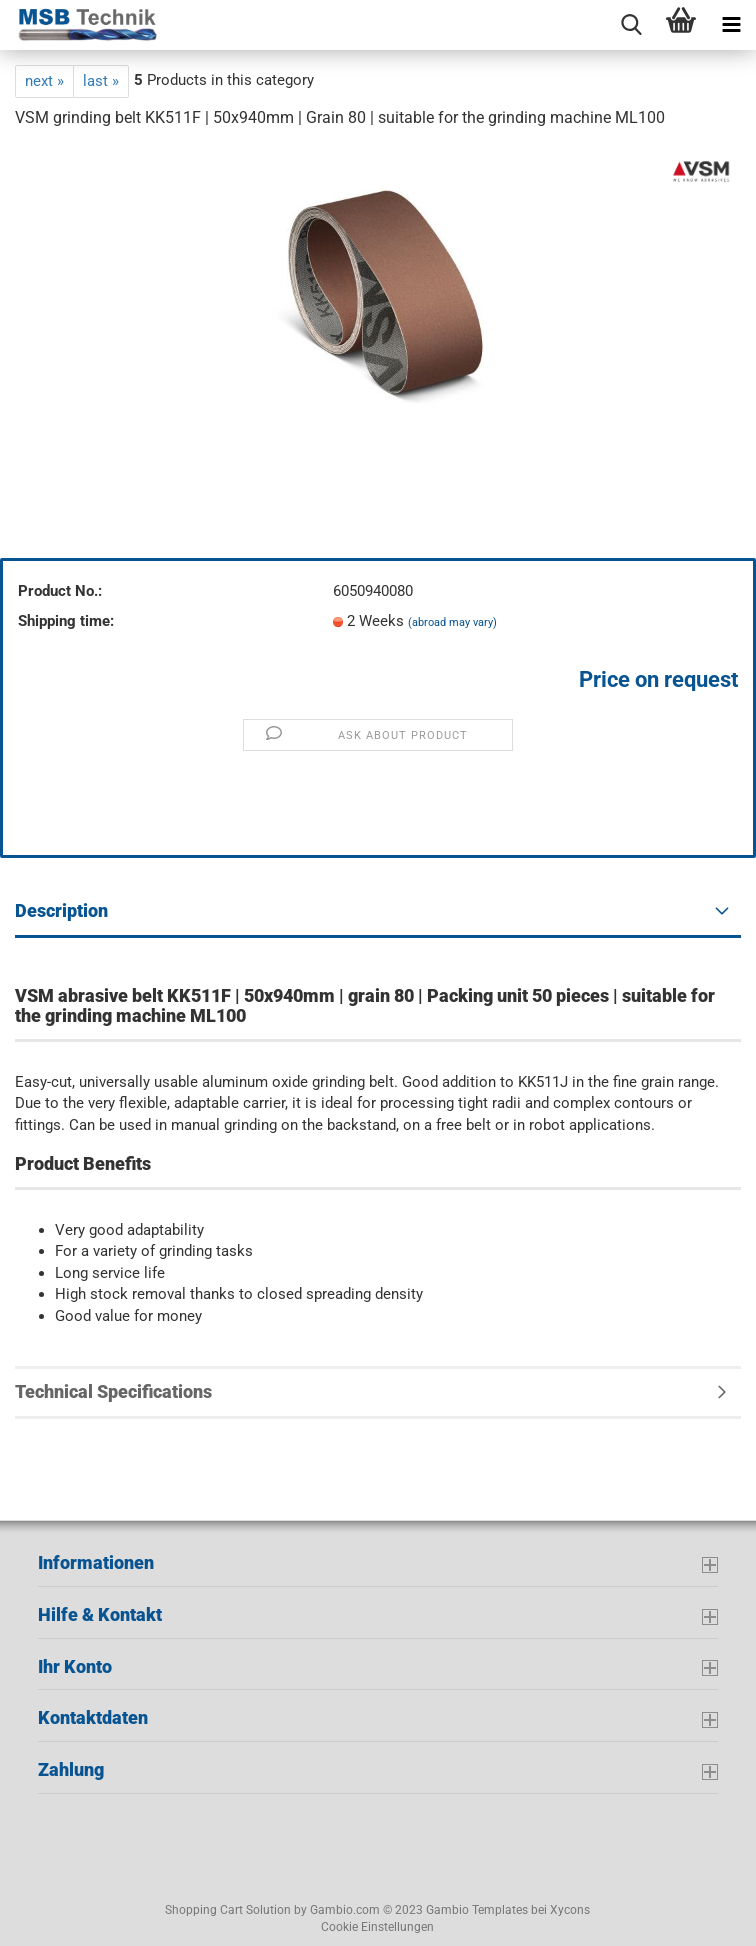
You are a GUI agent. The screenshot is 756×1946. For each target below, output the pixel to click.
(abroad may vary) (452, 622)
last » (101, 81)
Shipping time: (66, 621)
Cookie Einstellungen (377, 1927)
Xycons (570, 1910)
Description (61, 910)
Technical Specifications (113, 1391)
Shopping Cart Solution (228, 1910)
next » (44, 81)
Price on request (658, 679)
